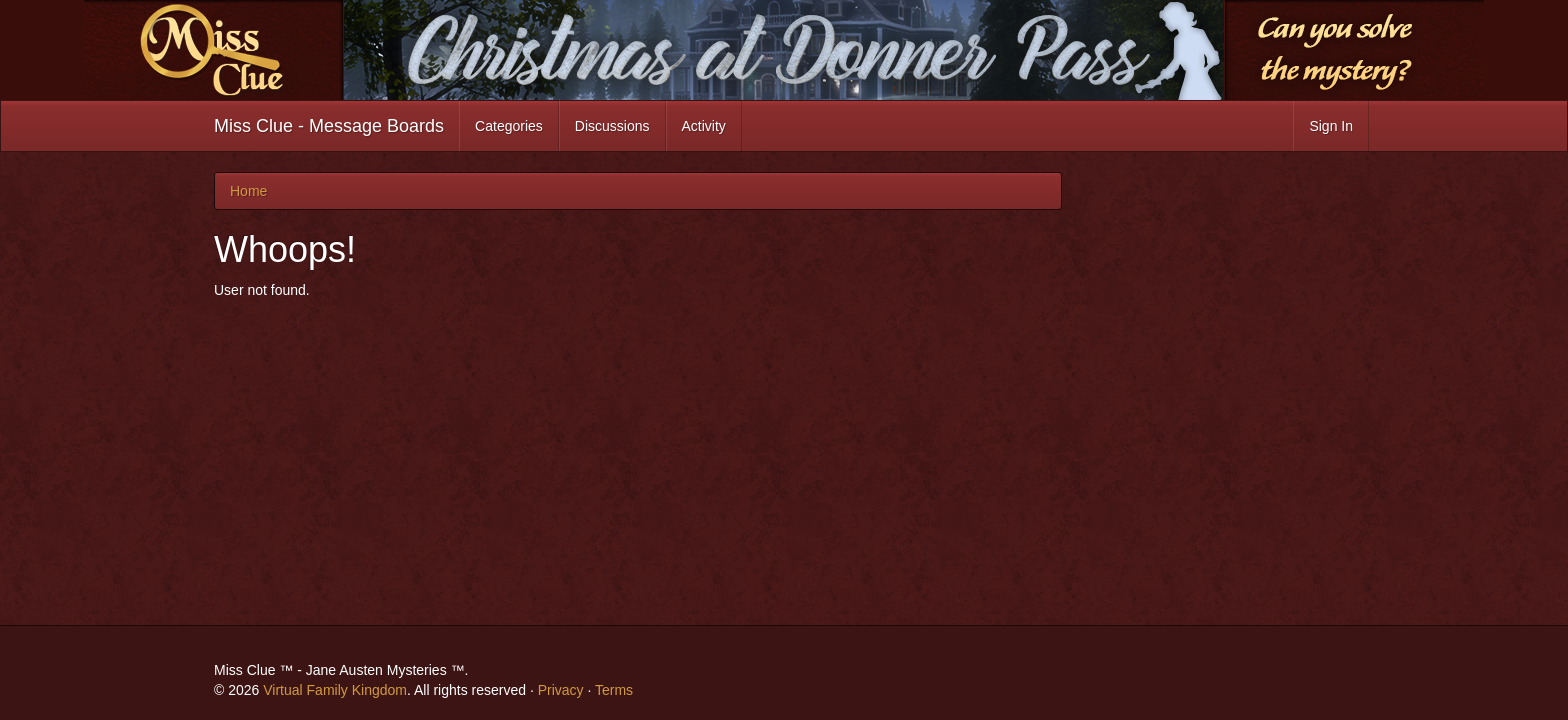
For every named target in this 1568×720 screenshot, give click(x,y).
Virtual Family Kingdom (335, 690)
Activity (704, 126)
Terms (614, 690)
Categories (509, 126)
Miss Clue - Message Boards (329, 126)
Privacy (561, 690)
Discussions (612, 126)
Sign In (1331, 126)
